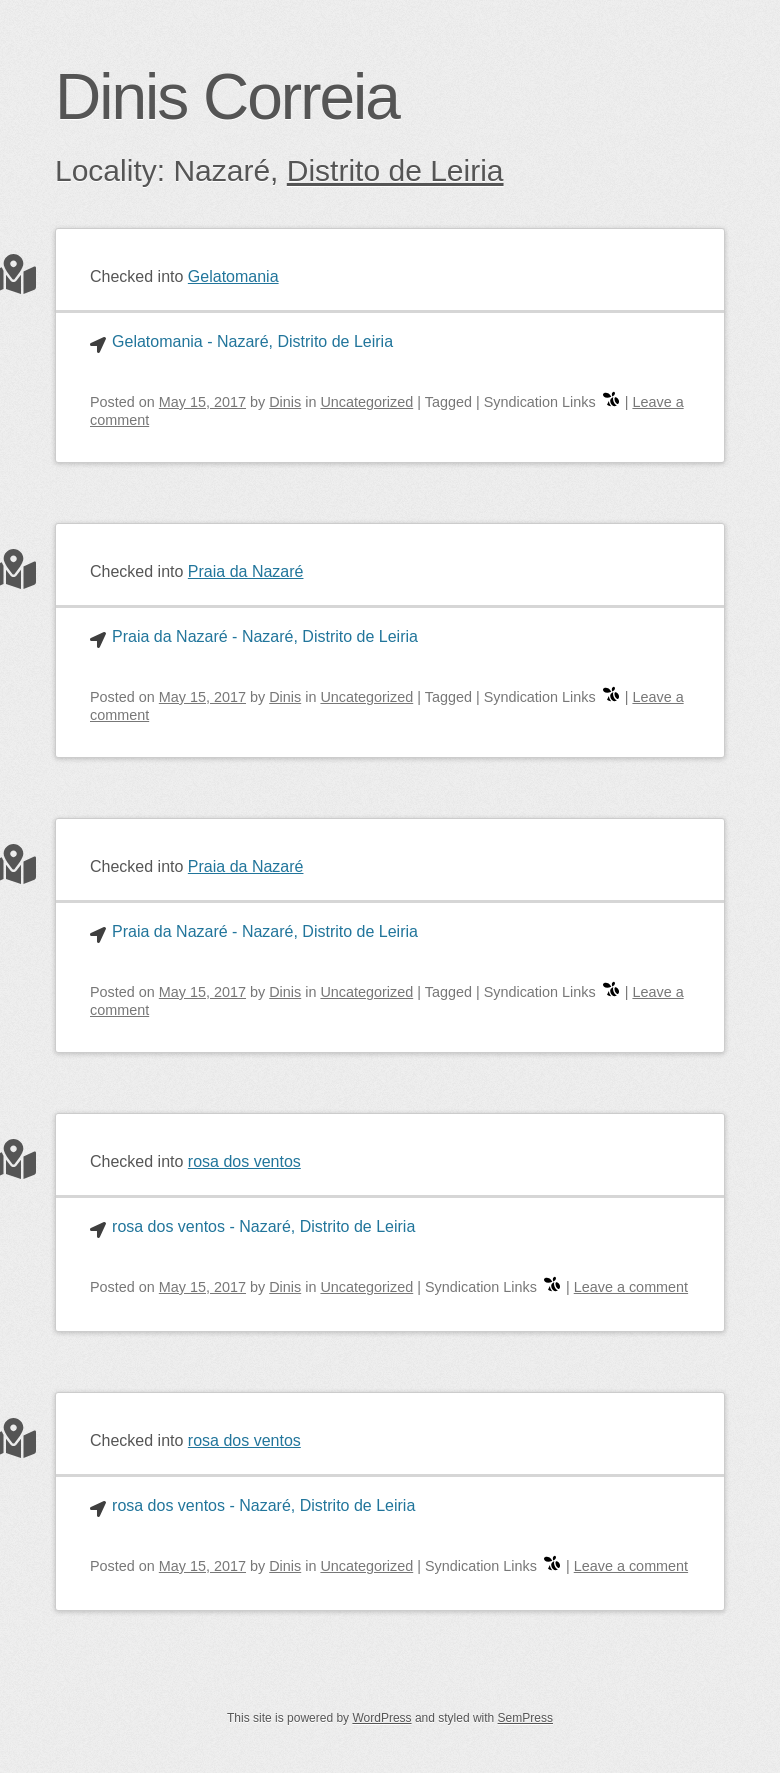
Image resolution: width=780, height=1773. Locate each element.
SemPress (525, 1718)
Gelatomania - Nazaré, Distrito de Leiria (252, 341)
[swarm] (611, 402)
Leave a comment (631, 1287)
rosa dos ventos (244, 1161)
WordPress (381, 1718)
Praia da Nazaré (246, 571)
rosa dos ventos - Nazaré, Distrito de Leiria (263, 1226)
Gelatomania (233, 276)
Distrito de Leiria (395, 170)
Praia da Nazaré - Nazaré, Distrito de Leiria (265, 636)
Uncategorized (366, 402)
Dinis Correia (227, 97)
